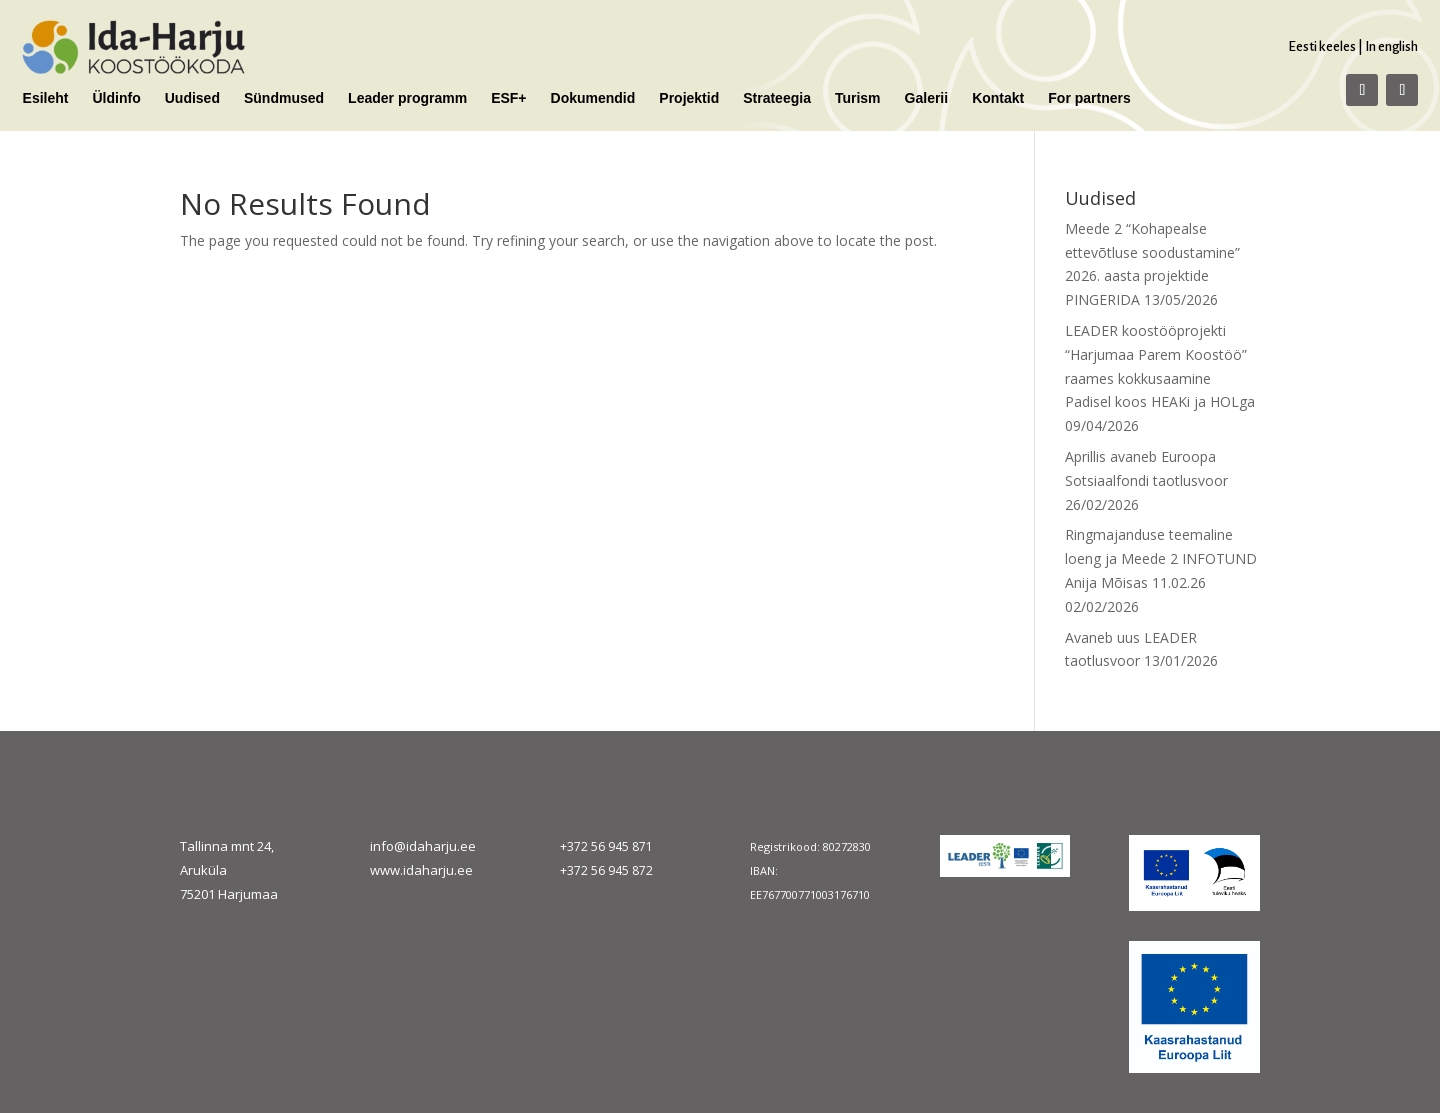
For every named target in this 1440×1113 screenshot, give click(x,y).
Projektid (689, 98)
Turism (858, 98)
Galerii (927, 98)
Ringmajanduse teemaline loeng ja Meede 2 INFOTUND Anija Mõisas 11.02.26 (1161, 558)
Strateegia (777, 98)
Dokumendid (593, 98)
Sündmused (284, 98)
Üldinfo (117, 98)
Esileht (46, 98)
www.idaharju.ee (421, 870)
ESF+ (508, 98)
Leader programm (407, 98)
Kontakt (998, 98)
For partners (1089, 98)
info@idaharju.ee (423, 846)
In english (1391, 46)
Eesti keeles (1322, 46)
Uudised (192, 98)
